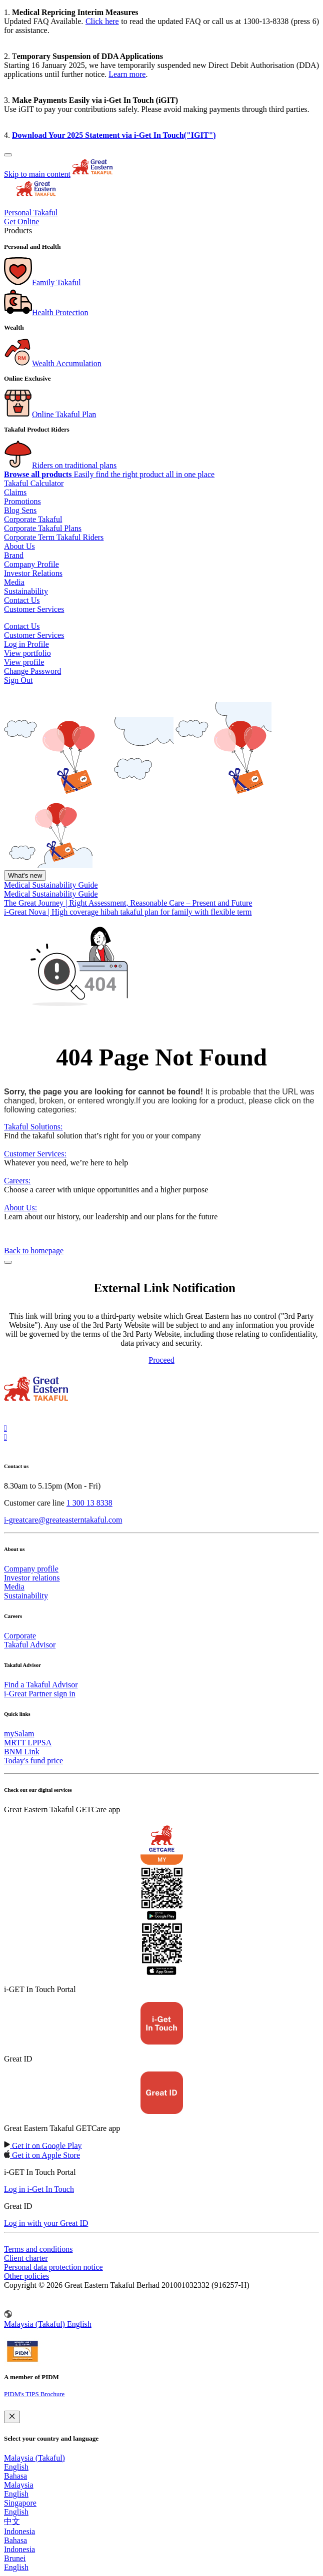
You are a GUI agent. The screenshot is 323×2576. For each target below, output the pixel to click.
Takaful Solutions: (33, 1126)
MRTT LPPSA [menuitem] (28, 1742)
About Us (19, 546)
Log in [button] (15, 644)
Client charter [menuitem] (26, 2258)
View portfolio (27, 653)
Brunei (15, 2558)
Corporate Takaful (33, 519)
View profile (24, 662)
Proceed (161, 1360)
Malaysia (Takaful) (34, 2458)
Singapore (20, 2503)
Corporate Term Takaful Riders (54, 537)
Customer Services (34, 609)
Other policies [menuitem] (26, 2276)
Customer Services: (35, 1153)
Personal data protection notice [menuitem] (53, 2267)
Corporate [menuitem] (20, 1635)
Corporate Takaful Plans (43, 528)
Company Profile (31, 564)
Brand (14, 555)
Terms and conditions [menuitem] (38, 2249)
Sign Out (18, 680)
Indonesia (19, 2531)
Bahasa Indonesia (19, 2545)
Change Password (32, 671)
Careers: (17, 1180)
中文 (12, 2521)
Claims (15, 492)
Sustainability (26, 591)
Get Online (22, 221)
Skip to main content (37, 174)
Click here (102, 21)
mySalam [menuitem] (19, 1733)
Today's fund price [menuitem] (33, 1760)
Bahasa (15, 2476)
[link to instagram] (5, 1428)
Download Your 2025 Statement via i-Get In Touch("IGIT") (114, 135)
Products (18, 230)
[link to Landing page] (36, 1402)
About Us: (20, 1207)
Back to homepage (34, 1250)
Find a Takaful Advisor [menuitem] (41, 1684)
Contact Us (22, 600)
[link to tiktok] (5, 1437)
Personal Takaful (31, 212)
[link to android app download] (42, 2155)
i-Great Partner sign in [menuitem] (40, 1693)
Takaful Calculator (34, 483)
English (16, 2467)
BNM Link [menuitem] (22, 1751)
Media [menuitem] (14, 1586)
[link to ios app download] (43, 2145)
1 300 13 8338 (89, 1503)
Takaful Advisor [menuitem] (30, 1644)
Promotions (22, 501)
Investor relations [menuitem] (32, 1577)
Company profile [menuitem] (31, 1568)
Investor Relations (33, 573)
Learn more (127, 74)
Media (14, 582)
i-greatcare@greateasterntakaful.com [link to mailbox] (63, 1520)
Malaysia (19, 2485)
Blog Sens (20, 510)
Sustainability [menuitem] (26, 1595)
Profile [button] (38, 644)
